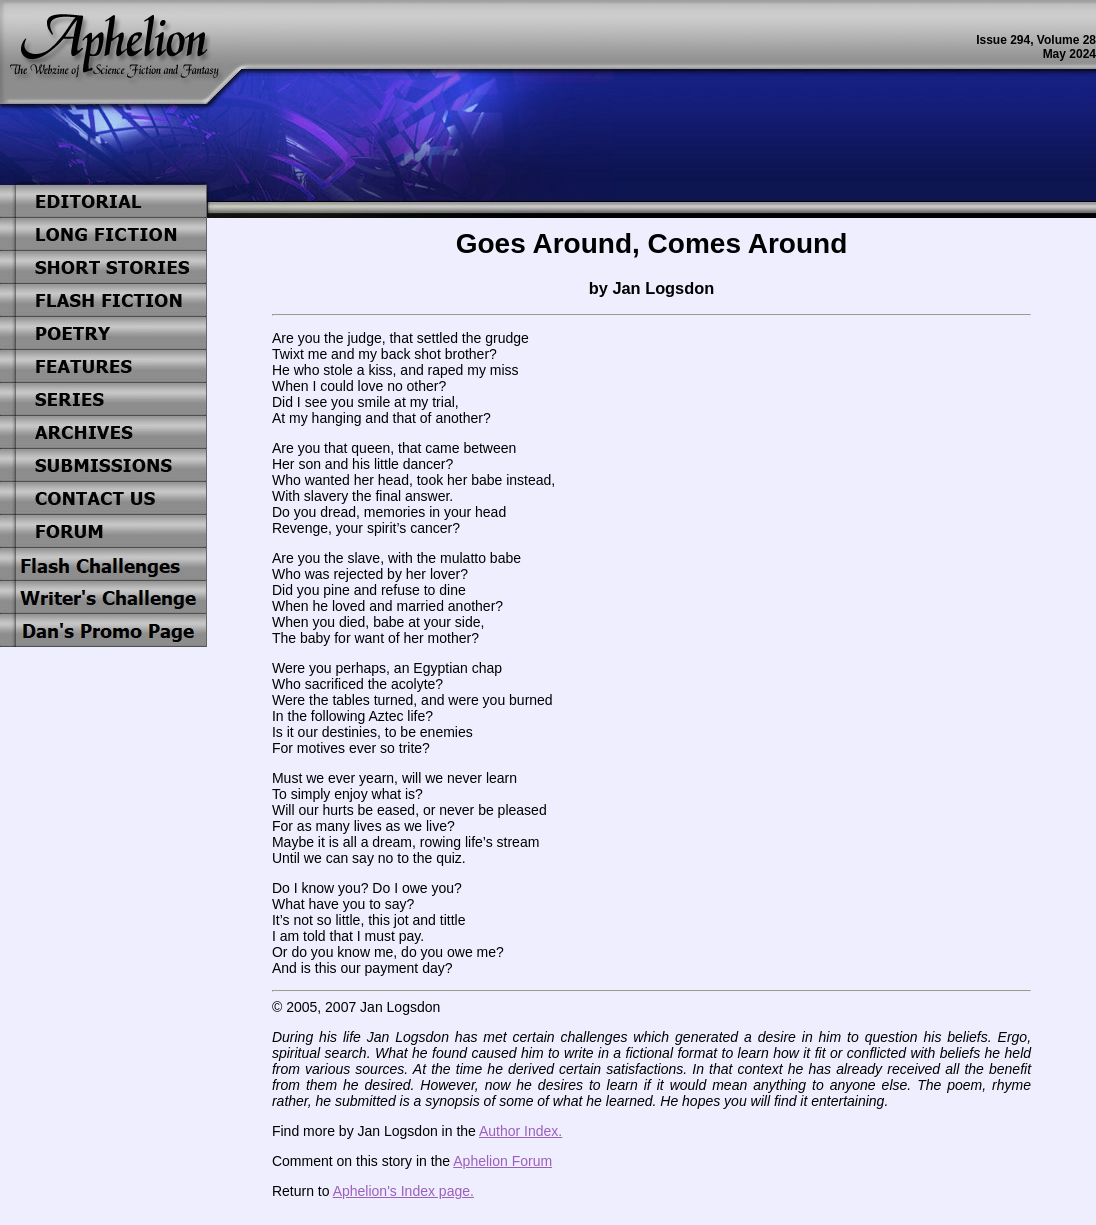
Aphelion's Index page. (403, 1191)
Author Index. (520, 1131)
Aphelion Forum (502, 1161)
